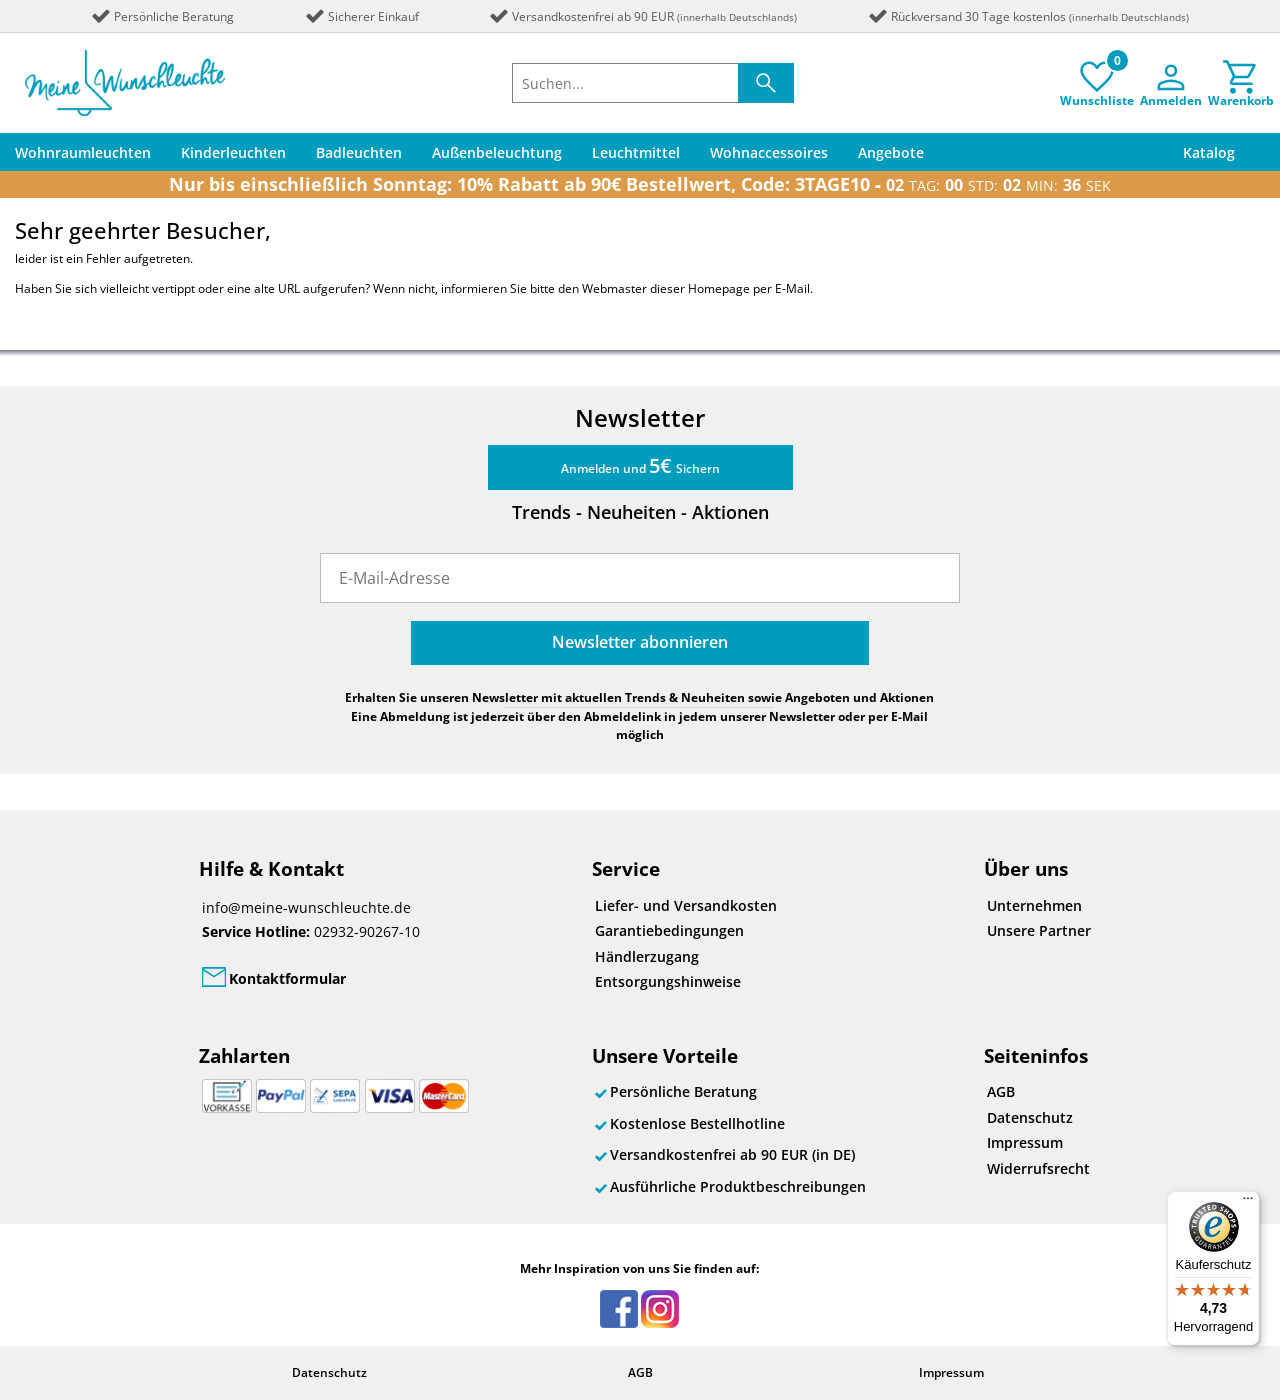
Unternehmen (1034, 905)
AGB (1001, 1091)
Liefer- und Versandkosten (686, 905)
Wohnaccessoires (769, 152)
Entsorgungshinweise (668, 981)
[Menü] (1248, 1203)
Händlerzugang (647, 956)
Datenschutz (1030, 1117)
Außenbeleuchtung (497, 152)
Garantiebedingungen (669, 930)
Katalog (1209, 152)
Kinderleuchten (233, 152)
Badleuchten (359, 152)
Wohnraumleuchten (83, 152)
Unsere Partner (1039, 930)
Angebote (891, 152)
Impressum (1025, 1142)
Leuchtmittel (636, 152)
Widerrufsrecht (1038, 1168)
